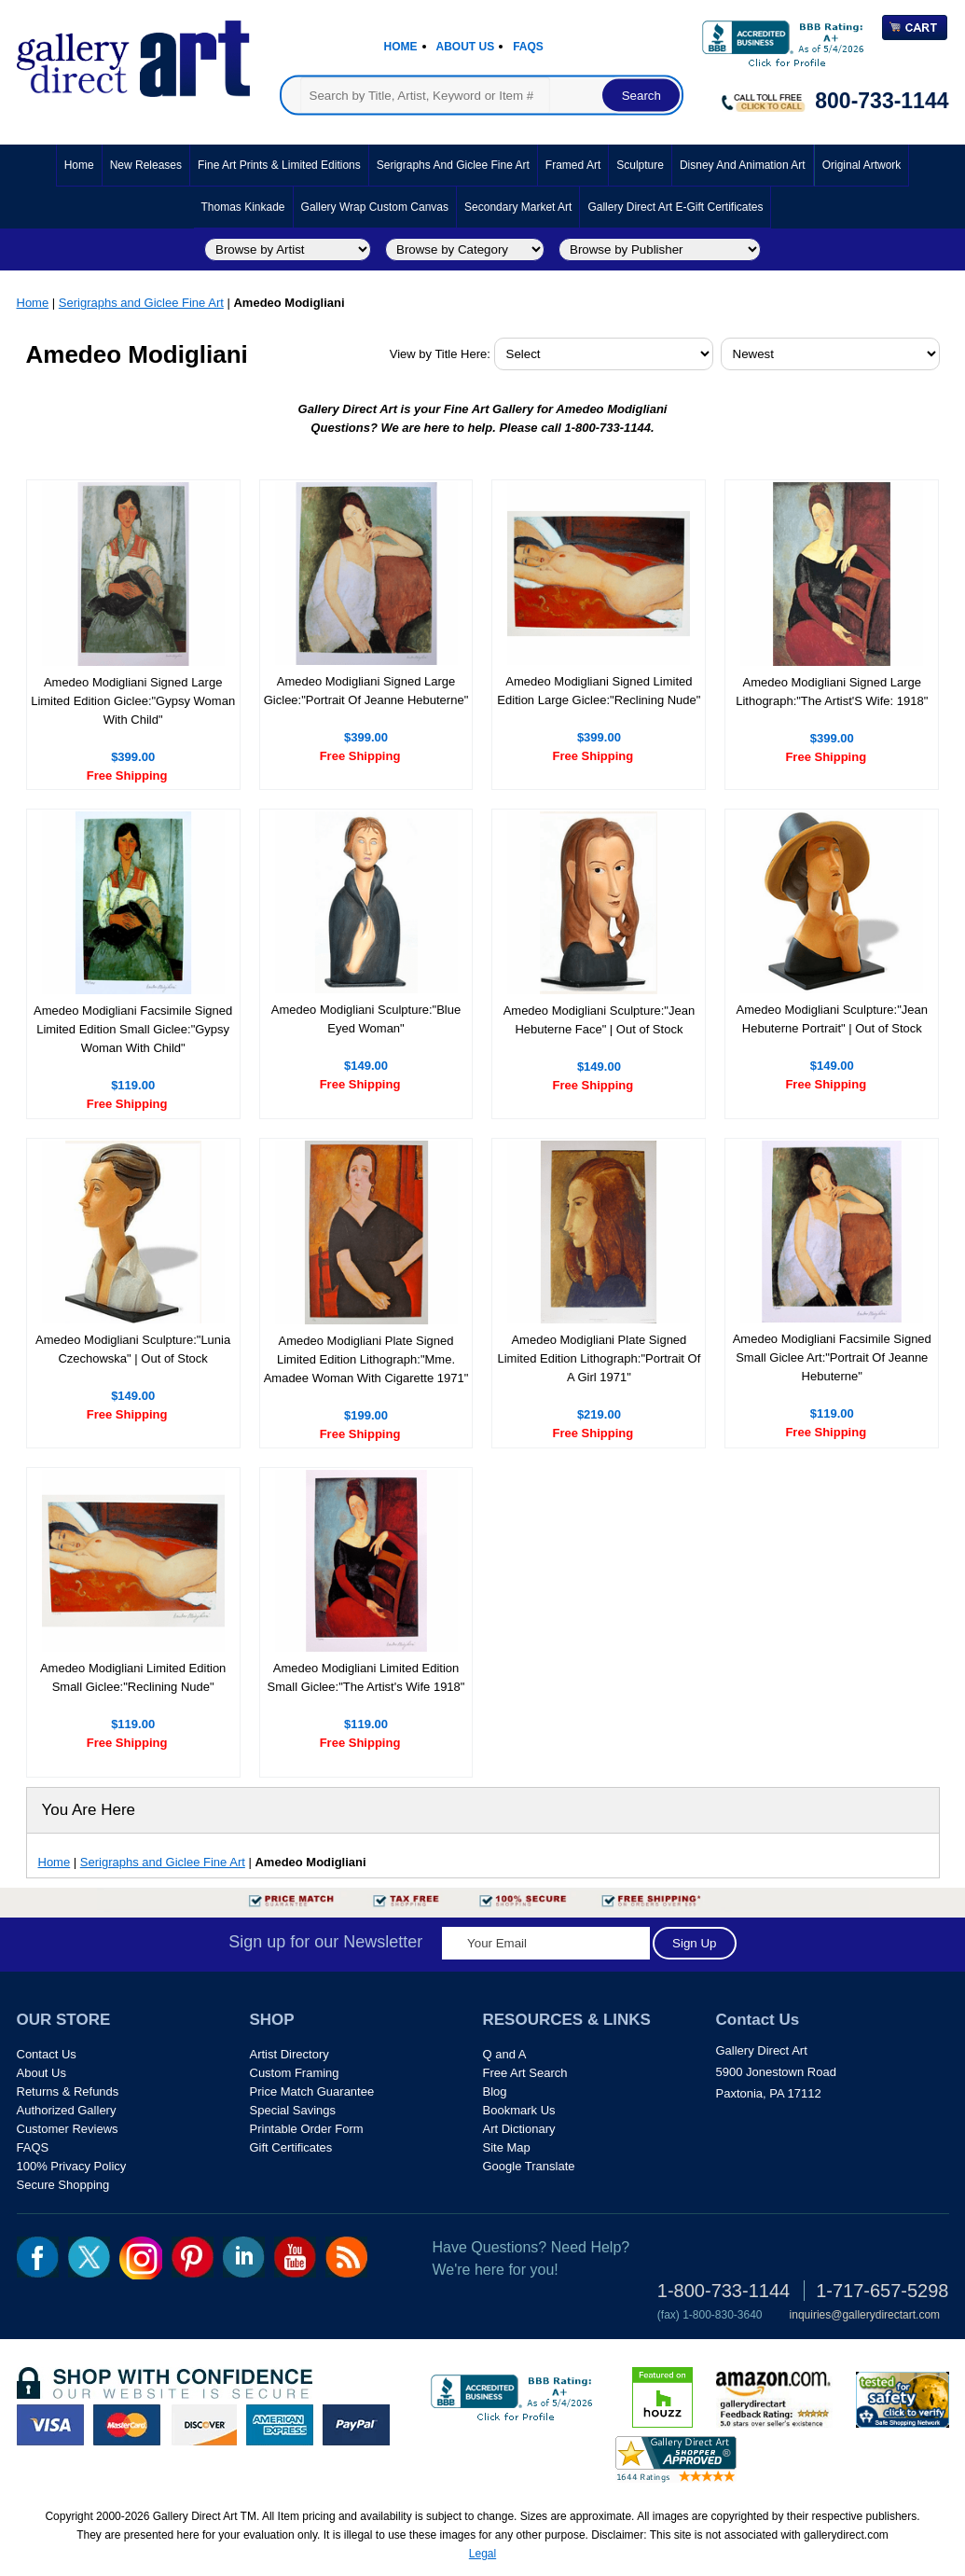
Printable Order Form (307, 2129)
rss (346, 2257)
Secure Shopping (63, 2185)
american (279, 2424)
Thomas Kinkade (243, 207)
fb (38, 2257)
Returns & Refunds (68, 2091)
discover (203, 2424)
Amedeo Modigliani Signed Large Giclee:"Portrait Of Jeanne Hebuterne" (366, 690)
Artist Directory (289, 2054)
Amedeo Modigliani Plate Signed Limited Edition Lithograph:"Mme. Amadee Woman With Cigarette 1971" (366, 1359)
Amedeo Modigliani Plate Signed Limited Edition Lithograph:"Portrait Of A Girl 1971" (598, 1358)
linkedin (244, 2257)
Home (401, 46)
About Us (465, 46)
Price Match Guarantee (312, 2091)
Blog (495, 2091)
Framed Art (572, 165)
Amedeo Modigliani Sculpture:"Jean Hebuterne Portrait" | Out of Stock (833, 1019)
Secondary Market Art (518, 207)
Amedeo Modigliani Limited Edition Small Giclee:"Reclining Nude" (133, 1677)
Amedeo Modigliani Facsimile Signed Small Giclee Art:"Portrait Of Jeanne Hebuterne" (832, 1357)
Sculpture (640, 165)
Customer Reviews (67, 2129)
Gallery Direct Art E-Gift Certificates (675, 207)
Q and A (505, 2054)
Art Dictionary (519, 2129)
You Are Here (89, 1810)
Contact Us (46, 2054)
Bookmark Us (519, 2110)
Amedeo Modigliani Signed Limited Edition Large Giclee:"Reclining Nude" (598, 690)
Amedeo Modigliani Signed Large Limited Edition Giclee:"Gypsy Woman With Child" (133, 701)
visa (50, 2424)
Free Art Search (525, 2073)
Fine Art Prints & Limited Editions (279, 165)
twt (89, 2257)
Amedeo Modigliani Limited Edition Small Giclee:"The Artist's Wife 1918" (366, 1677)
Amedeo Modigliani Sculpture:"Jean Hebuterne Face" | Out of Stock (599, 1020)
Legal (482, 2553)
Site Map (507, 2147)
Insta (140, 2258)
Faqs (528, 46)
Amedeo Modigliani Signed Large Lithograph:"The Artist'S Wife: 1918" (832, 691)
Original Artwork (862, 165)
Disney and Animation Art (743, 165)
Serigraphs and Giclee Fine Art (453, 165)
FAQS (33, 2147)
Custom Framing (294, 2073)
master (126, 2424)
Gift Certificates (291, 2147)
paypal (356, 2424)
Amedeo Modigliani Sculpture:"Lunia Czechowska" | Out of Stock (132, 1349)
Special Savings (293, 2110)
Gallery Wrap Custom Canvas (375, 207)
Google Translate (529, 2166)
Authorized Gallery (67, 2110)
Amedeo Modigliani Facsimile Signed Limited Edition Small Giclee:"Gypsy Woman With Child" (133, 1029)
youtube (295, 2257)
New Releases (146, 165)
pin (193, 2257)
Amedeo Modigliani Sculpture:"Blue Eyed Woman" (366, 1019)
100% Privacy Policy (72, 2166)
